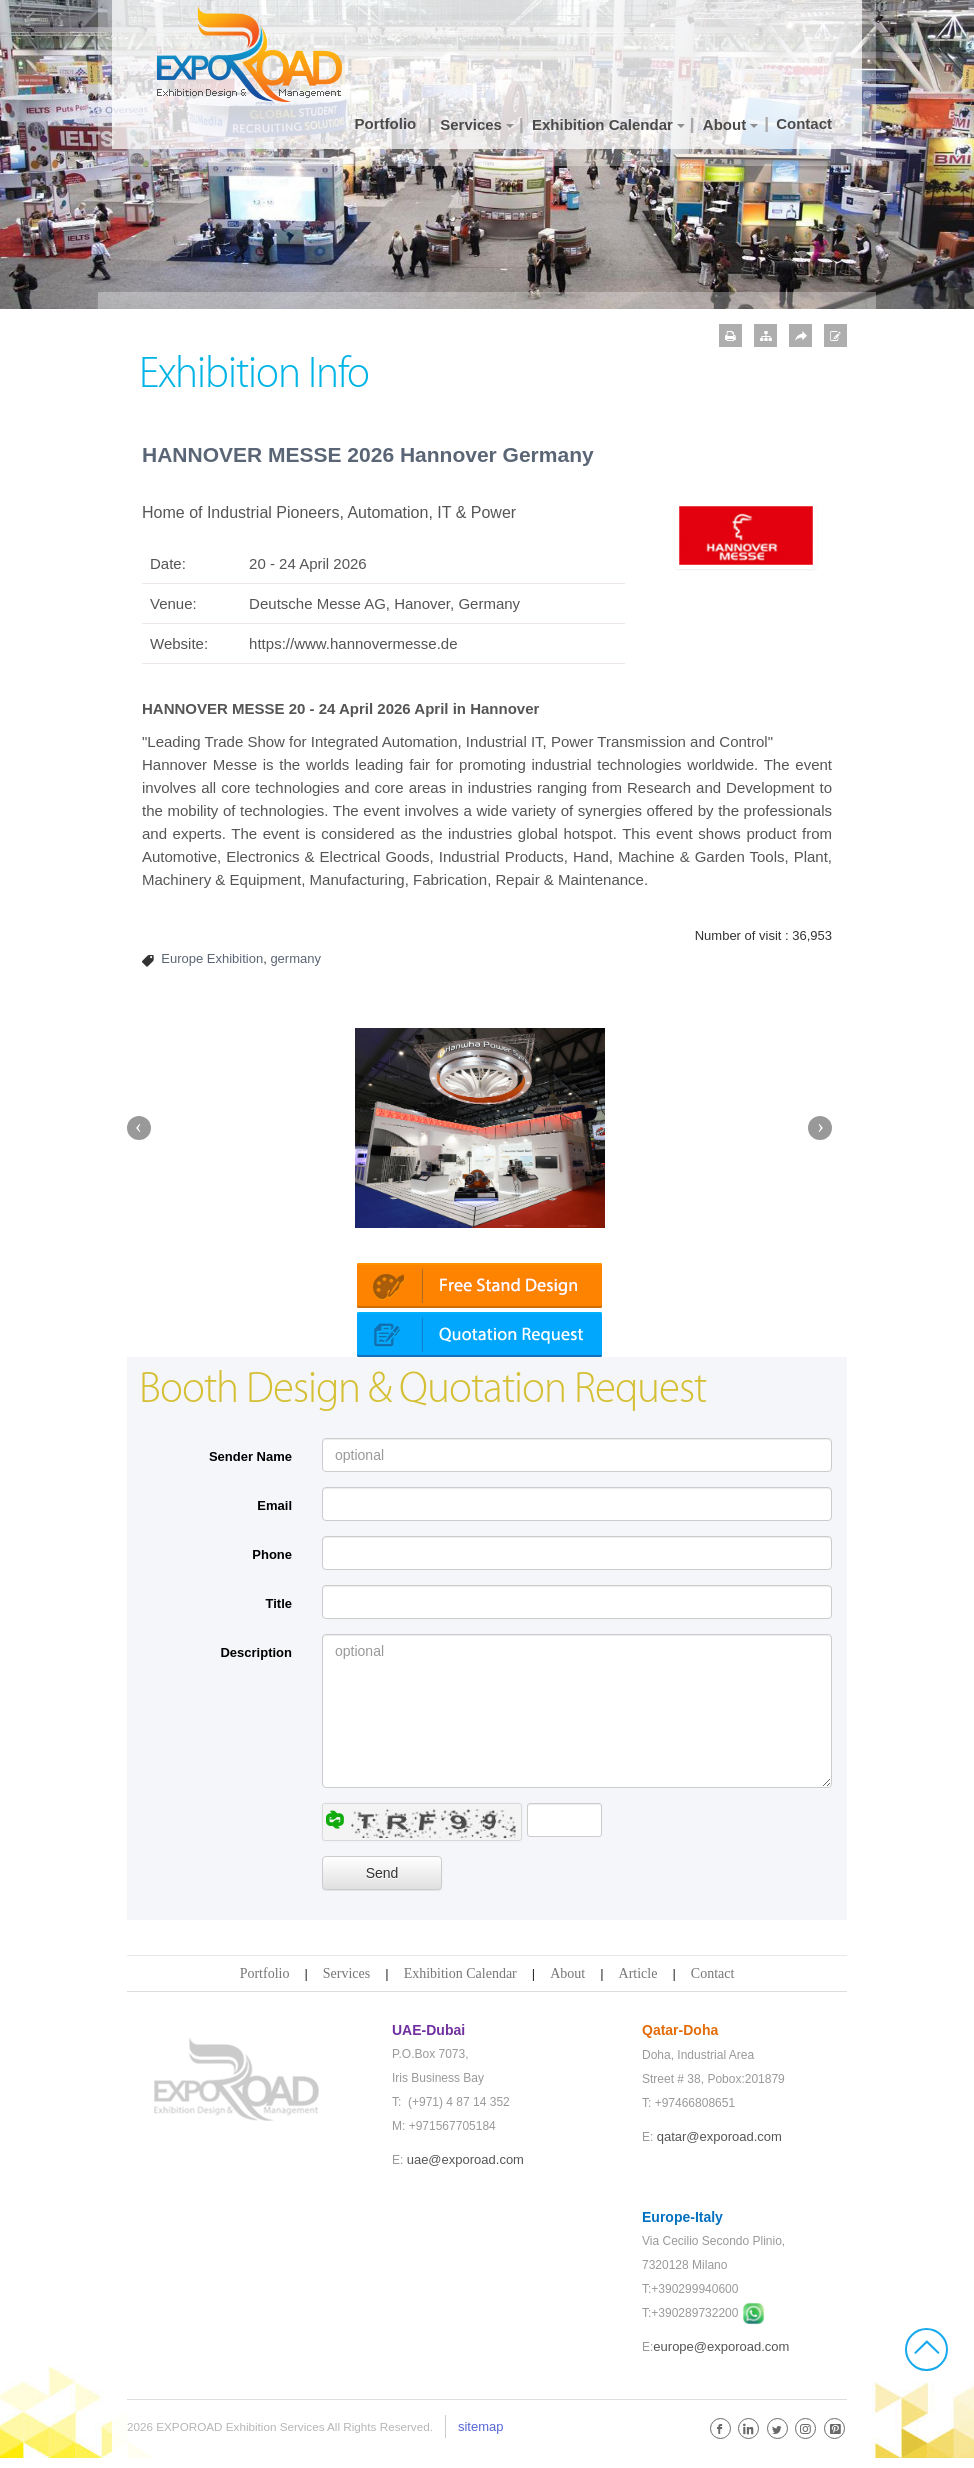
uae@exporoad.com (465, 2169)
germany (295, 958)
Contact (713, 1983)
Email (274, 1515)
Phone (272, 1564)
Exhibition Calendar (460, 1983)
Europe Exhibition (212, 958)
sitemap (481, 2436)
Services (346, 1983)
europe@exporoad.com (721, 2356)
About (567, 1983)
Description (256, 1662)
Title (279, 1613)
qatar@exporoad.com (719, 2146)
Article (638, 1983)
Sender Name (250, 1466)
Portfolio (265, 1983)
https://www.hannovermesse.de (353, 643)
